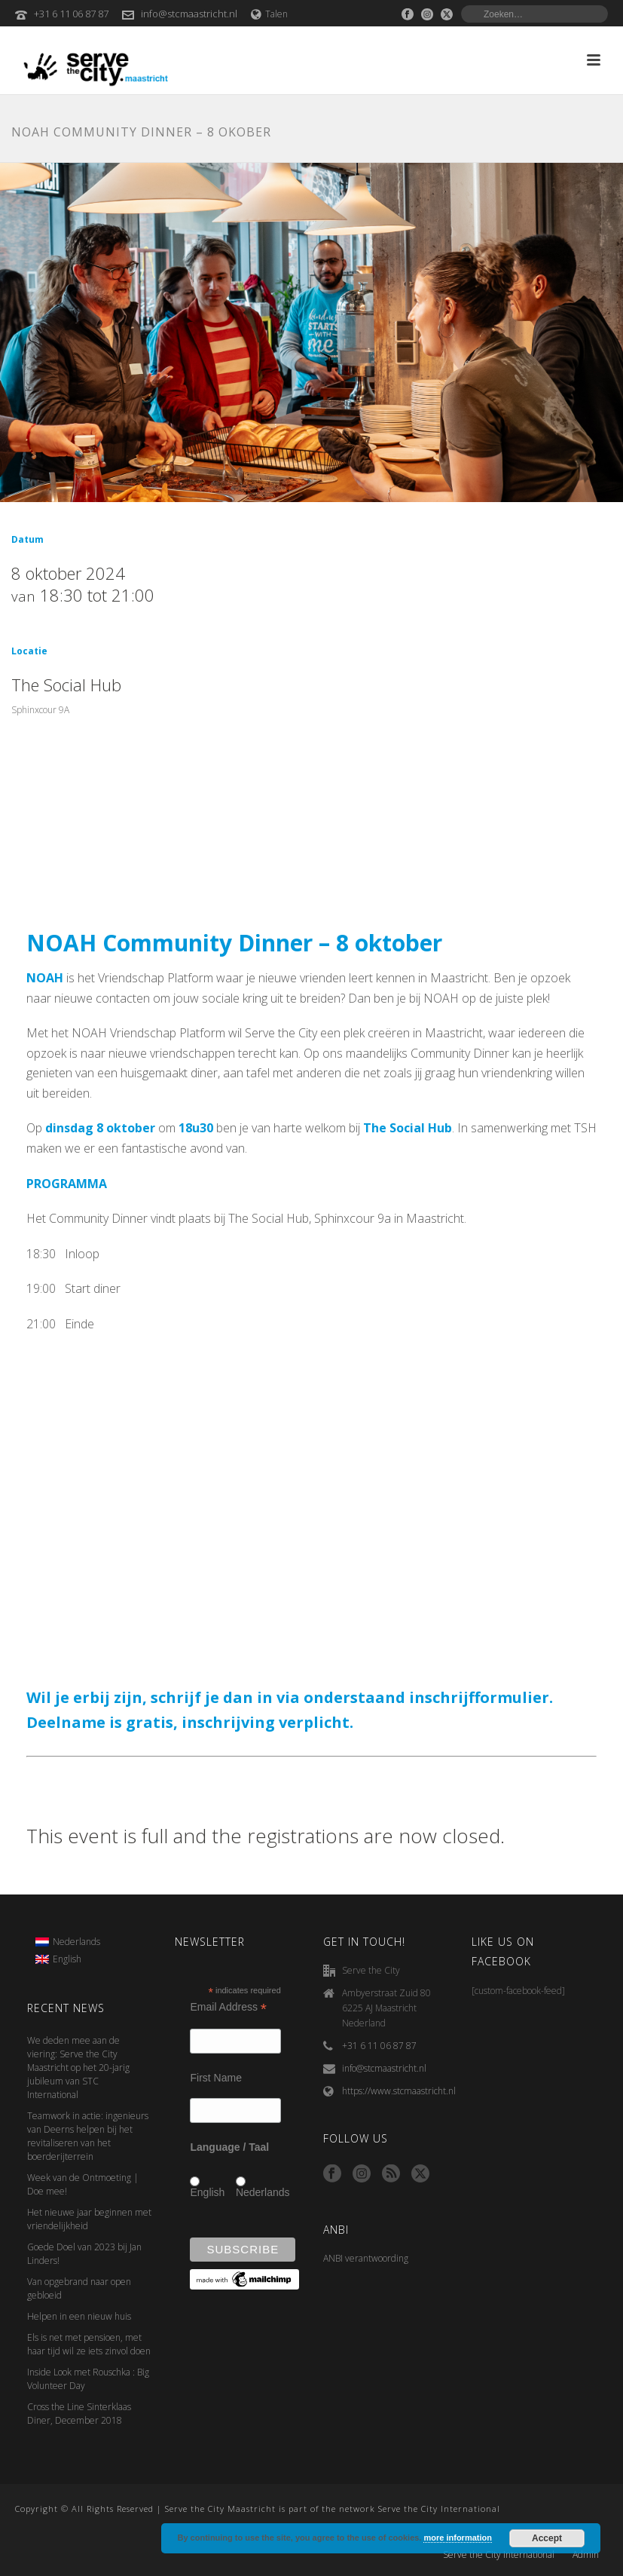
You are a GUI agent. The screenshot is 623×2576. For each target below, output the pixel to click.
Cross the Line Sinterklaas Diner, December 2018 (79, 2413)
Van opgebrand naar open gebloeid (79, 2288)
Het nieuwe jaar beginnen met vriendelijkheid (89, 2219)
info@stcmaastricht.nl (189, 13)
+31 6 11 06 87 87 (71, 13)
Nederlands (263, 2192)
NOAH (44, 977)
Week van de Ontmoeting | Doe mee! (83, 2184)
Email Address (228, 2007)
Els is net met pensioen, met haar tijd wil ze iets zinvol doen (89, 2344)
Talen (269, 14)
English (207, 2192)
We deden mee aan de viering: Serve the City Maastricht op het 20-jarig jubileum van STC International (78, 2067)
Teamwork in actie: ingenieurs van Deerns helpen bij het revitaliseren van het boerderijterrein (87, 2136)
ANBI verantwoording (365, 2258)
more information (457, 2537)
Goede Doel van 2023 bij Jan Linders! (84, 2254)
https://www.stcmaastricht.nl (399, 2090)
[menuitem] (68, 1942)
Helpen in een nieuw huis (79, 2316)
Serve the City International (498, 2555)
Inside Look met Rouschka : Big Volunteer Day (88, 2379)
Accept (547, 2538)
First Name (215, 2078)
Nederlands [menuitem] (76, 1941)
